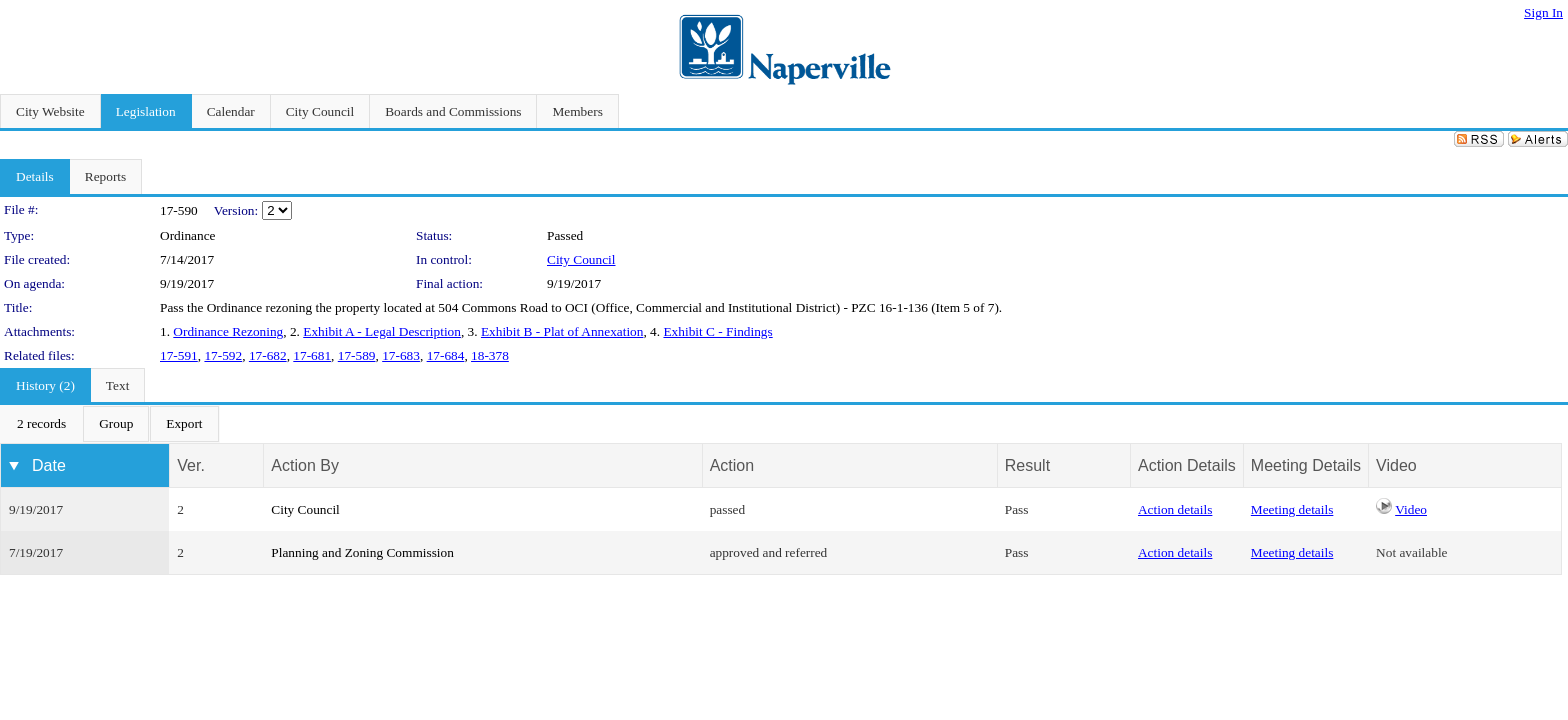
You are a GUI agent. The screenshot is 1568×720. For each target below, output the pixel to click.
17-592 (223, 355)
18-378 (490, 355)
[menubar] (110, 424)
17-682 (268, 355)
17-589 (357, 355)
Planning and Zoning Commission (362, 552)
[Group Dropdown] (116, 424)
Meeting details (1292, 509)
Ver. (191, 465)
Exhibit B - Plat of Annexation (562, 331)
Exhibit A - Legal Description (382, 331)
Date (49, 465)
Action (732, 465)
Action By (305, 465)
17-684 (446, 355)
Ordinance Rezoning (228, 331)
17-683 (401, 355)
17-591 (179, 355)
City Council (581, 259)
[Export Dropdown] (184, 424)
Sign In (1543, 12)
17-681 (312, 355)
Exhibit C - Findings (717, 331)
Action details (1175, 509)
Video (1411, 509)
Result (1027, 465)
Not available (1411, 552)
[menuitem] (41, 424)
